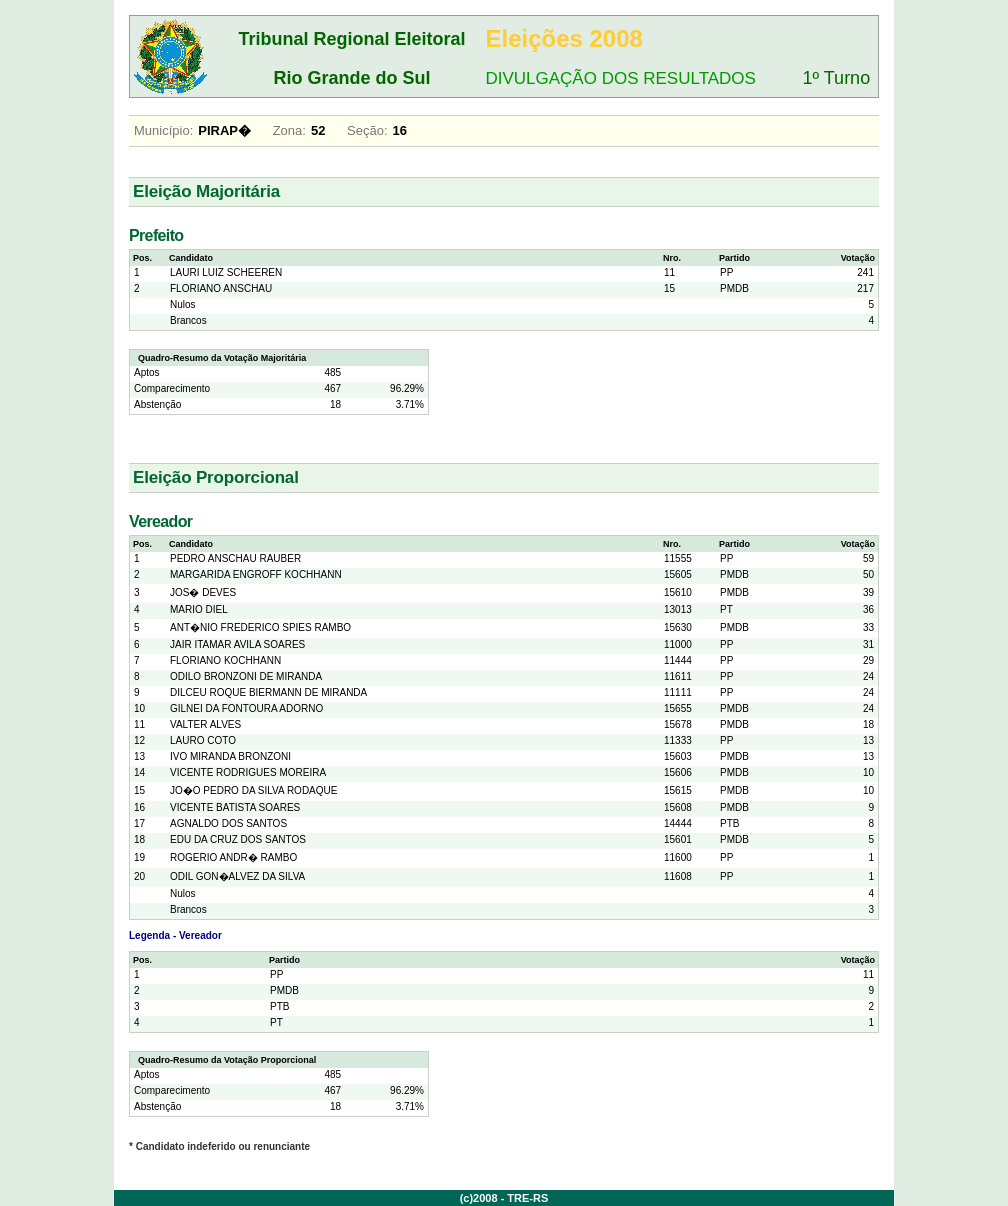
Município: (163, 130)
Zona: (289, 130)
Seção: (367, 130)
